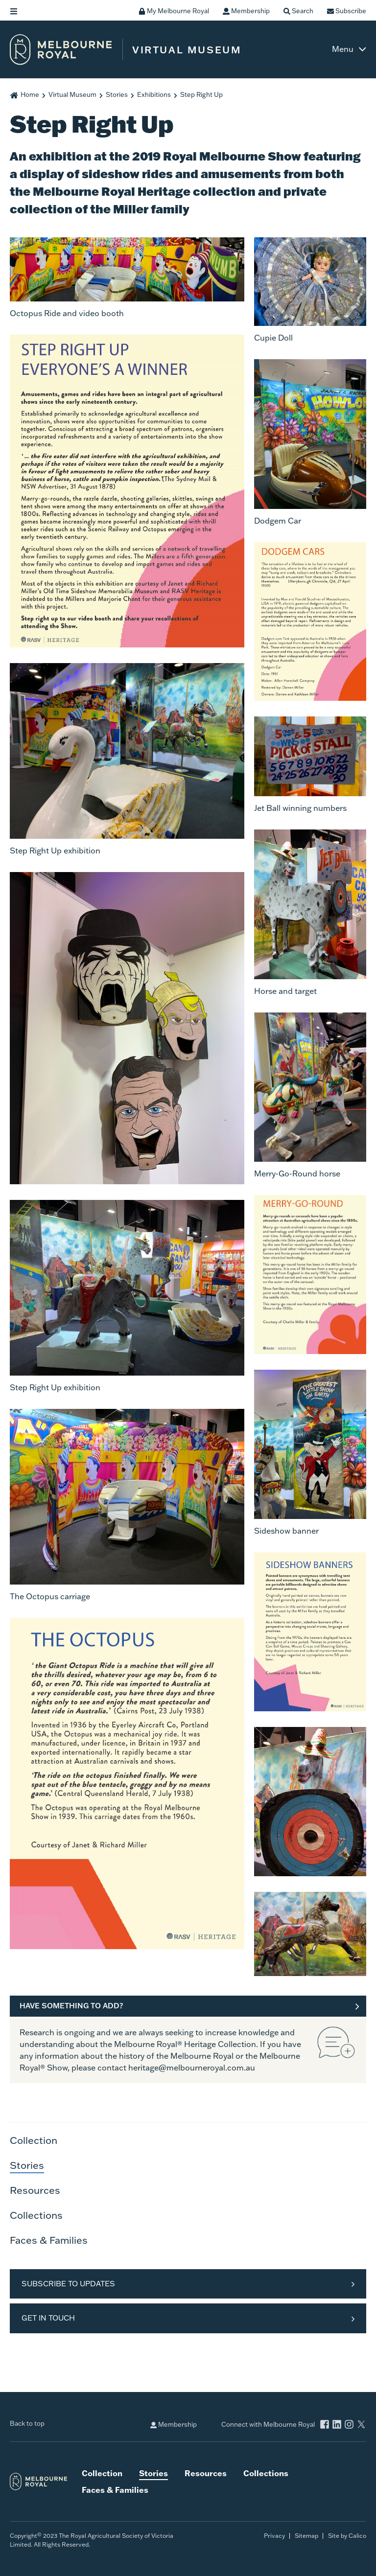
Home (30, 94)
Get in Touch (48, 2318)
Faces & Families (49, 2239)
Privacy (274, 2535)
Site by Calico (347, 2535)
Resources (35, 2190)
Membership (173, 2424)
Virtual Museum (72, 94)
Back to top (27, 2423)
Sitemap (306, 2535)
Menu (342, 49)
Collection (33, 2140)
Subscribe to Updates (68, 2283)
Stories (117, 94)
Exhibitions (154, 94)
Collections (36, 2214)
